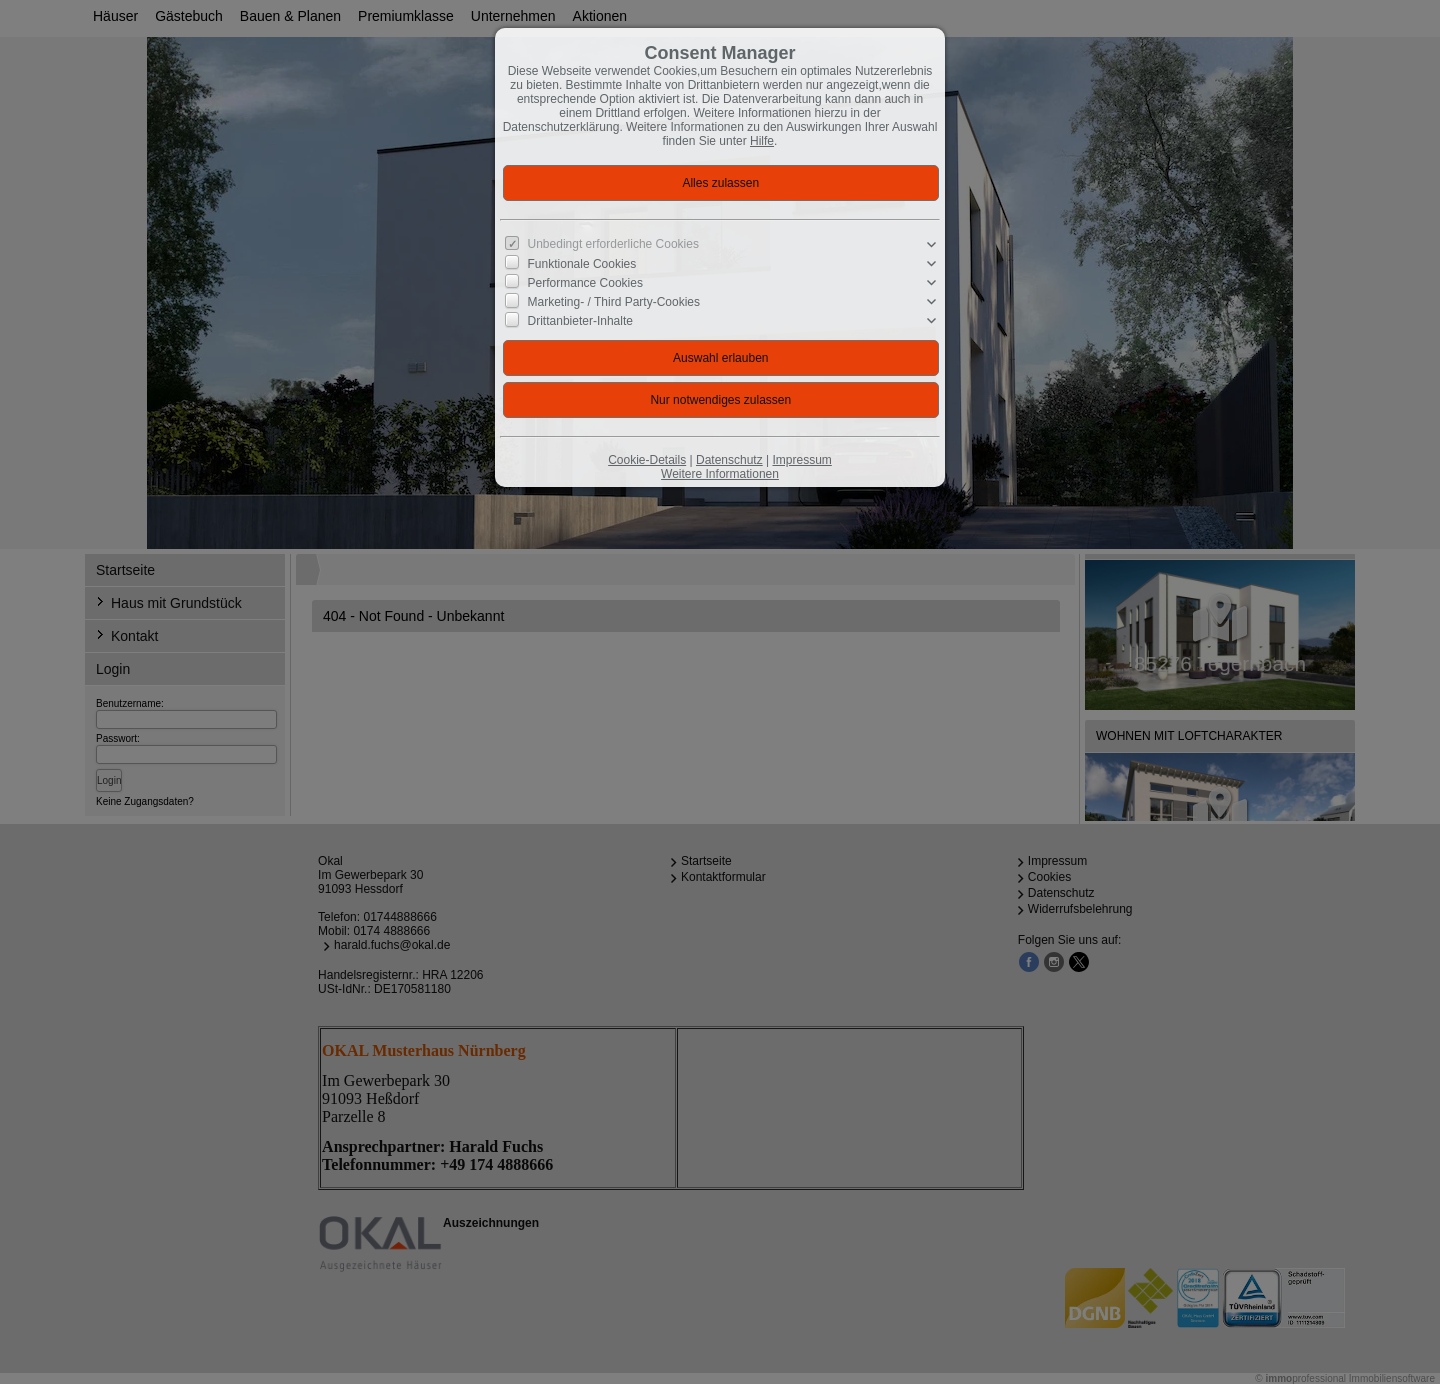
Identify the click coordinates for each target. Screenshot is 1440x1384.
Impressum (801, 460)
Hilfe (762, 141)
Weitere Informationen (720, 474)
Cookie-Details (647, 460)
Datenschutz (729, 460)
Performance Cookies (585, 283)
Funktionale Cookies (582, 264)
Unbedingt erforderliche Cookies (613, 244)
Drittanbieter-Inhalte (580, 321)
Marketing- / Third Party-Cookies (614, 302)
